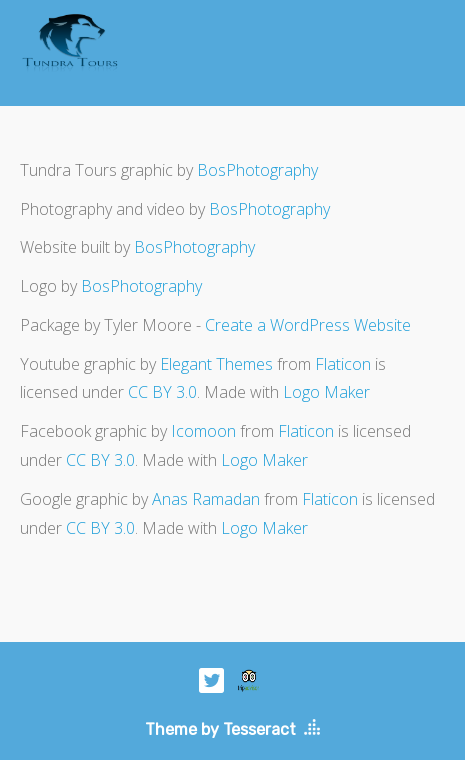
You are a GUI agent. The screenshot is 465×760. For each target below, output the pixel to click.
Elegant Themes (216, 364)
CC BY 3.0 (162, 392)
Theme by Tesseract (220, 729)
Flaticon (343, 364)
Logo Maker (326, 392)
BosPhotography (257, 170)
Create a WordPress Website (308, 325)
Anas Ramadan (206, 499)
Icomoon (203, 431)
